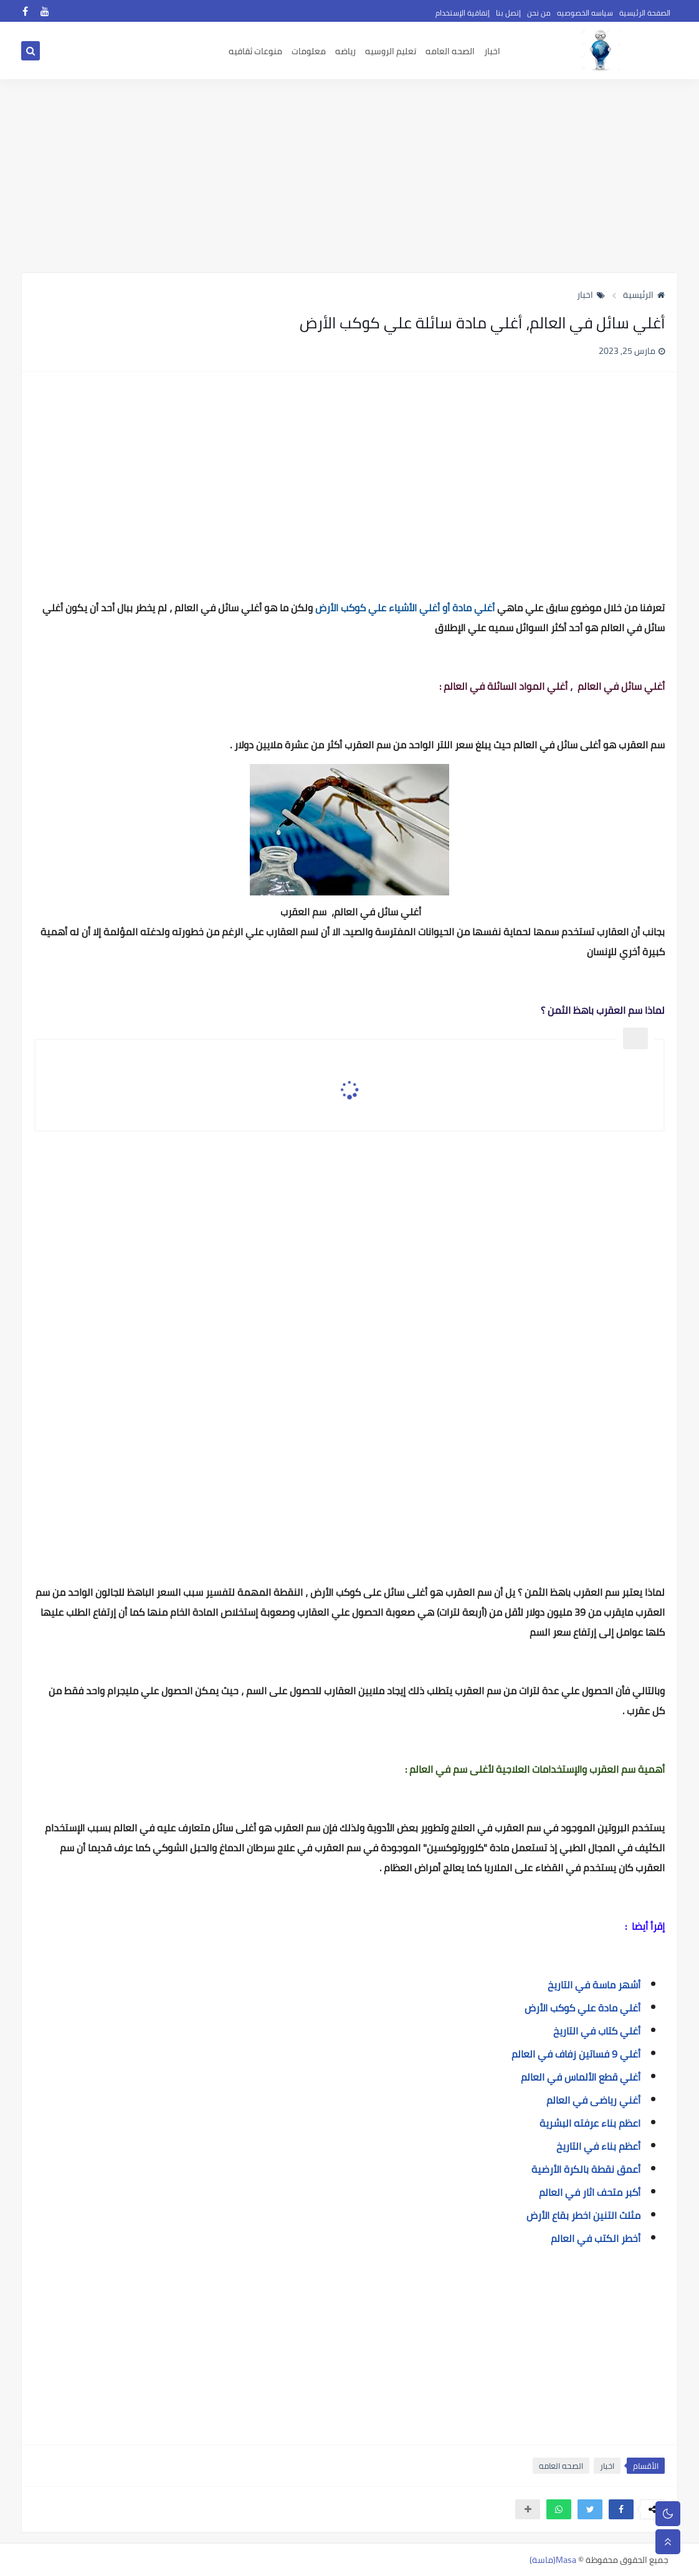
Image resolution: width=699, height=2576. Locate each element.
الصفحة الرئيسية (644, 13)
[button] (621, 2509)
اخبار (492, 51)
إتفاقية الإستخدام (462, 13)
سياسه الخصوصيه (585, 13)
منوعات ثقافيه (255, 51)
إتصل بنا (508, 13)
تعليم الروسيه (390, 51)
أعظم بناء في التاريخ (598, 2146)
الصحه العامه (450, 51)
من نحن (539, 13)
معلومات (309, 51)
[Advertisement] (349, 175)
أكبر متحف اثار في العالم (589, 2192)
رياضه (345, 51)
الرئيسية (644, 295)
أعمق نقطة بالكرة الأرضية (585, 2169)
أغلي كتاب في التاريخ (596, 2030)
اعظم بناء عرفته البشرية (590, 2123)
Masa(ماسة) (553, 2560)
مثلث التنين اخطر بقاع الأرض (583, 2215)
